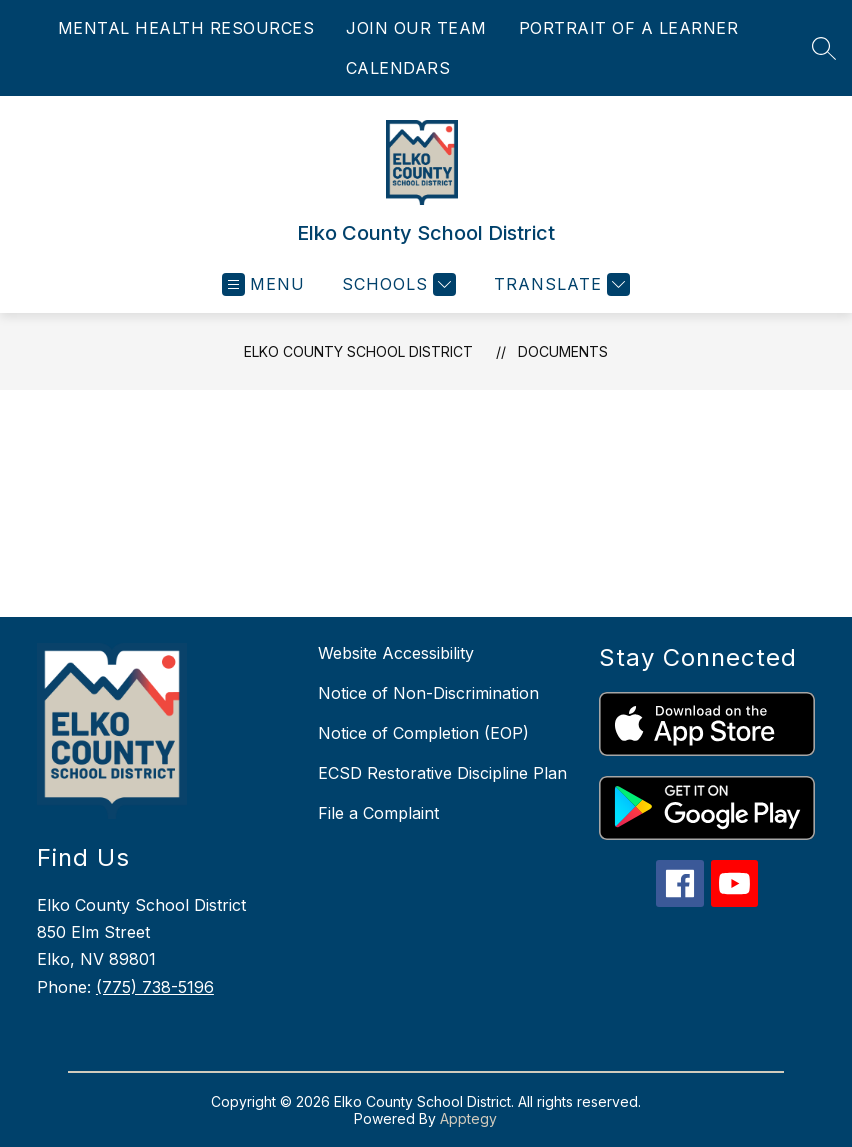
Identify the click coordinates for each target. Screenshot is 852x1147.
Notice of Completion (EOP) (423, 733)
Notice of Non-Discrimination (428, 693)
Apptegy (468, 1118)
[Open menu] (263, 284)
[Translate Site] (559, 284)
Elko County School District (358, 351)
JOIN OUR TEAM (416, 28)
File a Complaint (378, 813)
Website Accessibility (396, 653)
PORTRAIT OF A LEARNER (629, 28)
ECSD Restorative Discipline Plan (442, 773)
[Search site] (824, 48)
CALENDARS (398, 68)
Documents (563, 351)
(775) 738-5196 (155, 987)
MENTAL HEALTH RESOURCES (186, 28)
